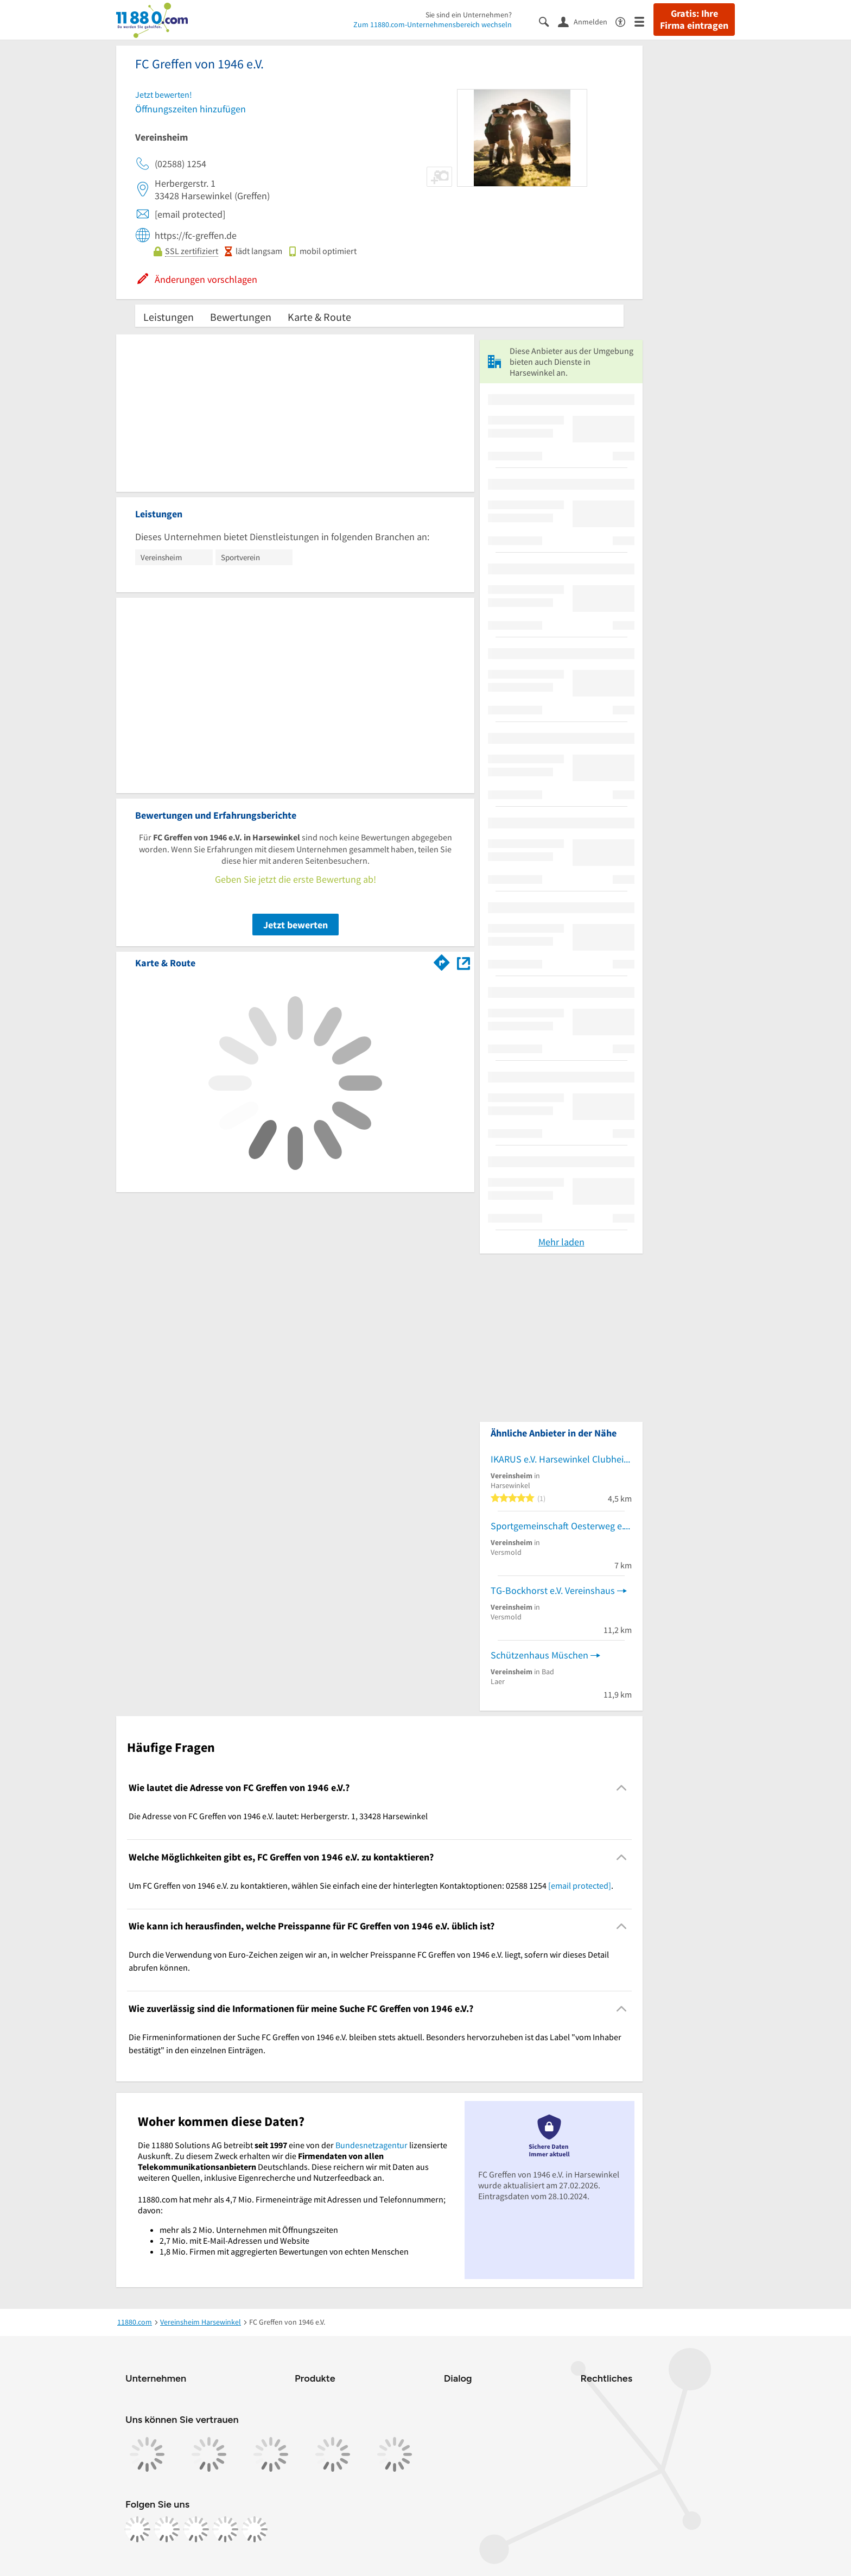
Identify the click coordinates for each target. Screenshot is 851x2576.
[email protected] (579, 1885)
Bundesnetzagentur (371, 2145)
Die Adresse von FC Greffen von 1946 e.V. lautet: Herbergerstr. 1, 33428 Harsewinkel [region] (278, 1816)
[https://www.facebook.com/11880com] (137, 2529)
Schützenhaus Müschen (539, 1655)
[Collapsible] (622, 1788)
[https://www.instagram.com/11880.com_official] (167, 2529)
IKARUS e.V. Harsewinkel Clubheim (561, 1459)
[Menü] (643, 20)
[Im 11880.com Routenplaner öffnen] (442, 961)
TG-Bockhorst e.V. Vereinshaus (553, 1590)
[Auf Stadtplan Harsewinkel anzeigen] (463, 962)
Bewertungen (240, 317)
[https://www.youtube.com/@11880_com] (254, 2529)
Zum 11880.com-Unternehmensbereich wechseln (432, 24)
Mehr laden (561, 1242)
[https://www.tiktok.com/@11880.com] (196, 2529)
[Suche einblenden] (548, 20)
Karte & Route (319, 317)
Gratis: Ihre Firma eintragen (694, 19)
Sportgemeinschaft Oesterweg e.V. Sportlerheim (561, 1526)
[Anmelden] (586, 21)
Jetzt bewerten (295, 925)
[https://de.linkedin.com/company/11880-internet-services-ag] (225, 2529)
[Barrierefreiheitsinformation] (624, 20)
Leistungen (168, 317)
